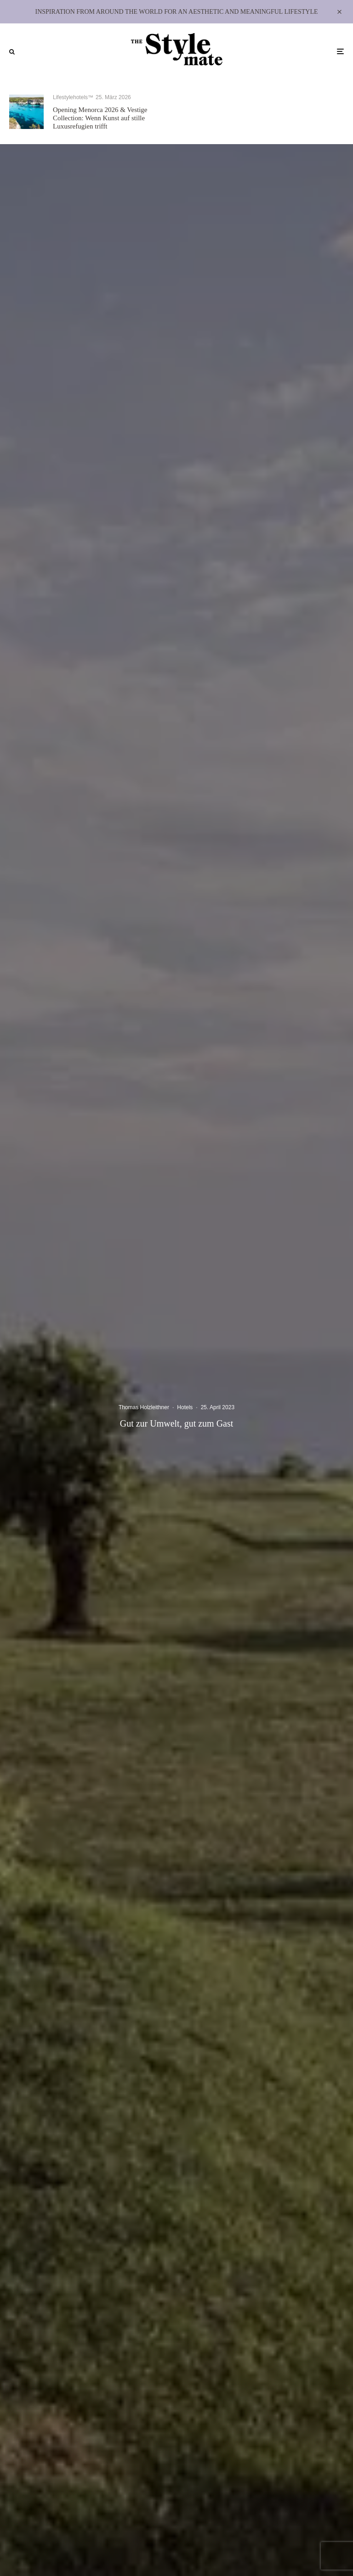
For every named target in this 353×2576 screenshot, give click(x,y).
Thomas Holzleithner (144, 1407)
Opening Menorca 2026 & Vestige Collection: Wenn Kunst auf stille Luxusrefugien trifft (100, 118)
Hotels (185, 1407)
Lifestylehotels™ (73, 97)
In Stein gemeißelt (252, 116)
